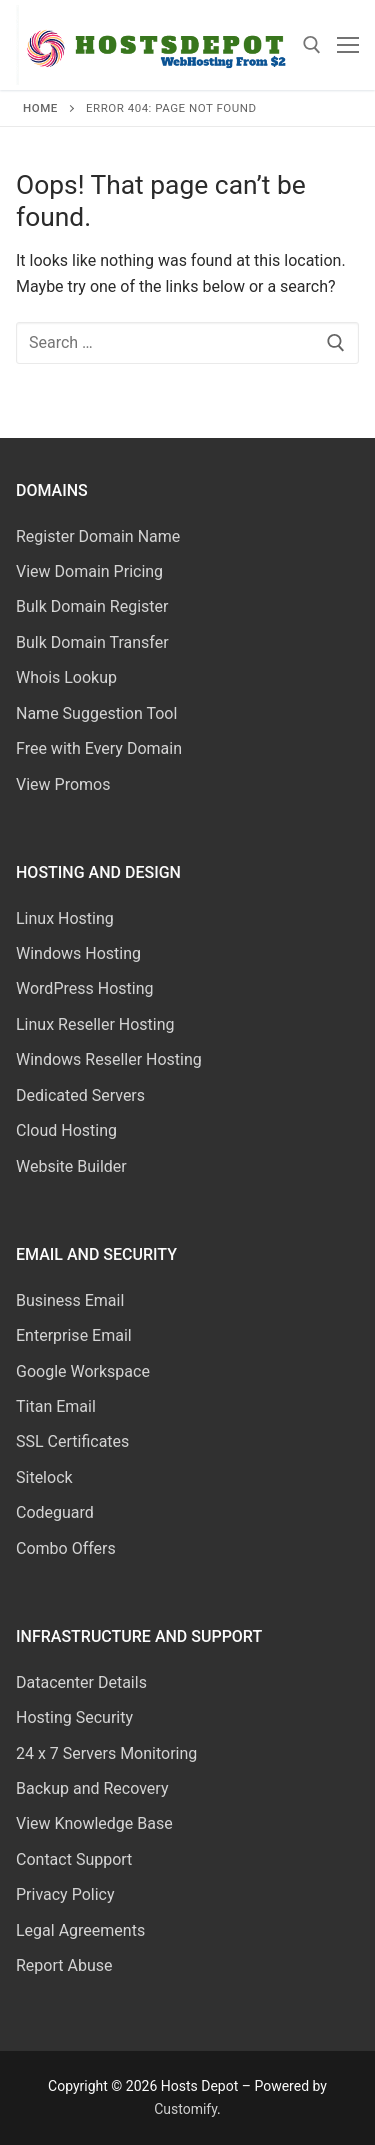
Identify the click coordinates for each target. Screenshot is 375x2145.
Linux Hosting (65, 918)
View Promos (63, 784)
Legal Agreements (80, 1930)
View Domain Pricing (89, 571)
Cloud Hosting (66, 1130)
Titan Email (56, 1406)
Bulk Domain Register (92, 606)
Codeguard (55, 1512)
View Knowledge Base (94, 1823)
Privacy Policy (65, 1894)
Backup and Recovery (92, 1788)
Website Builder (71, 1166)
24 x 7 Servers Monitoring (106, 1753)
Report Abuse (64, 1965)
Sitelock (44, 1477)
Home (40, 108)
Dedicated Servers (80, 1095)
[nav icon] (348, 45)
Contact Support (74, 1859)
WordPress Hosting (84, 988)
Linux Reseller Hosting (95, 1024)
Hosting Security (74, 1717)
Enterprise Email (74, 1335)
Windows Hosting (78, 953)
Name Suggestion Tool (96, 713)
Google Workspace (83, 1371)
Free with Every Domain (99, 748)
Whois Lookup (66, 677)
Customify (185, 2109)
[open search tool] (312, 45)
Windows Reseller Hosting (109, 1059)
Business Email (70, 1300)
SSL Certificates (72, 1441)
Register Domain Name (98, 536)
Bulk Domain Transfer (92, 642)
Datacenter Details (81, 1682)
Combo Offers (66, 1548)
